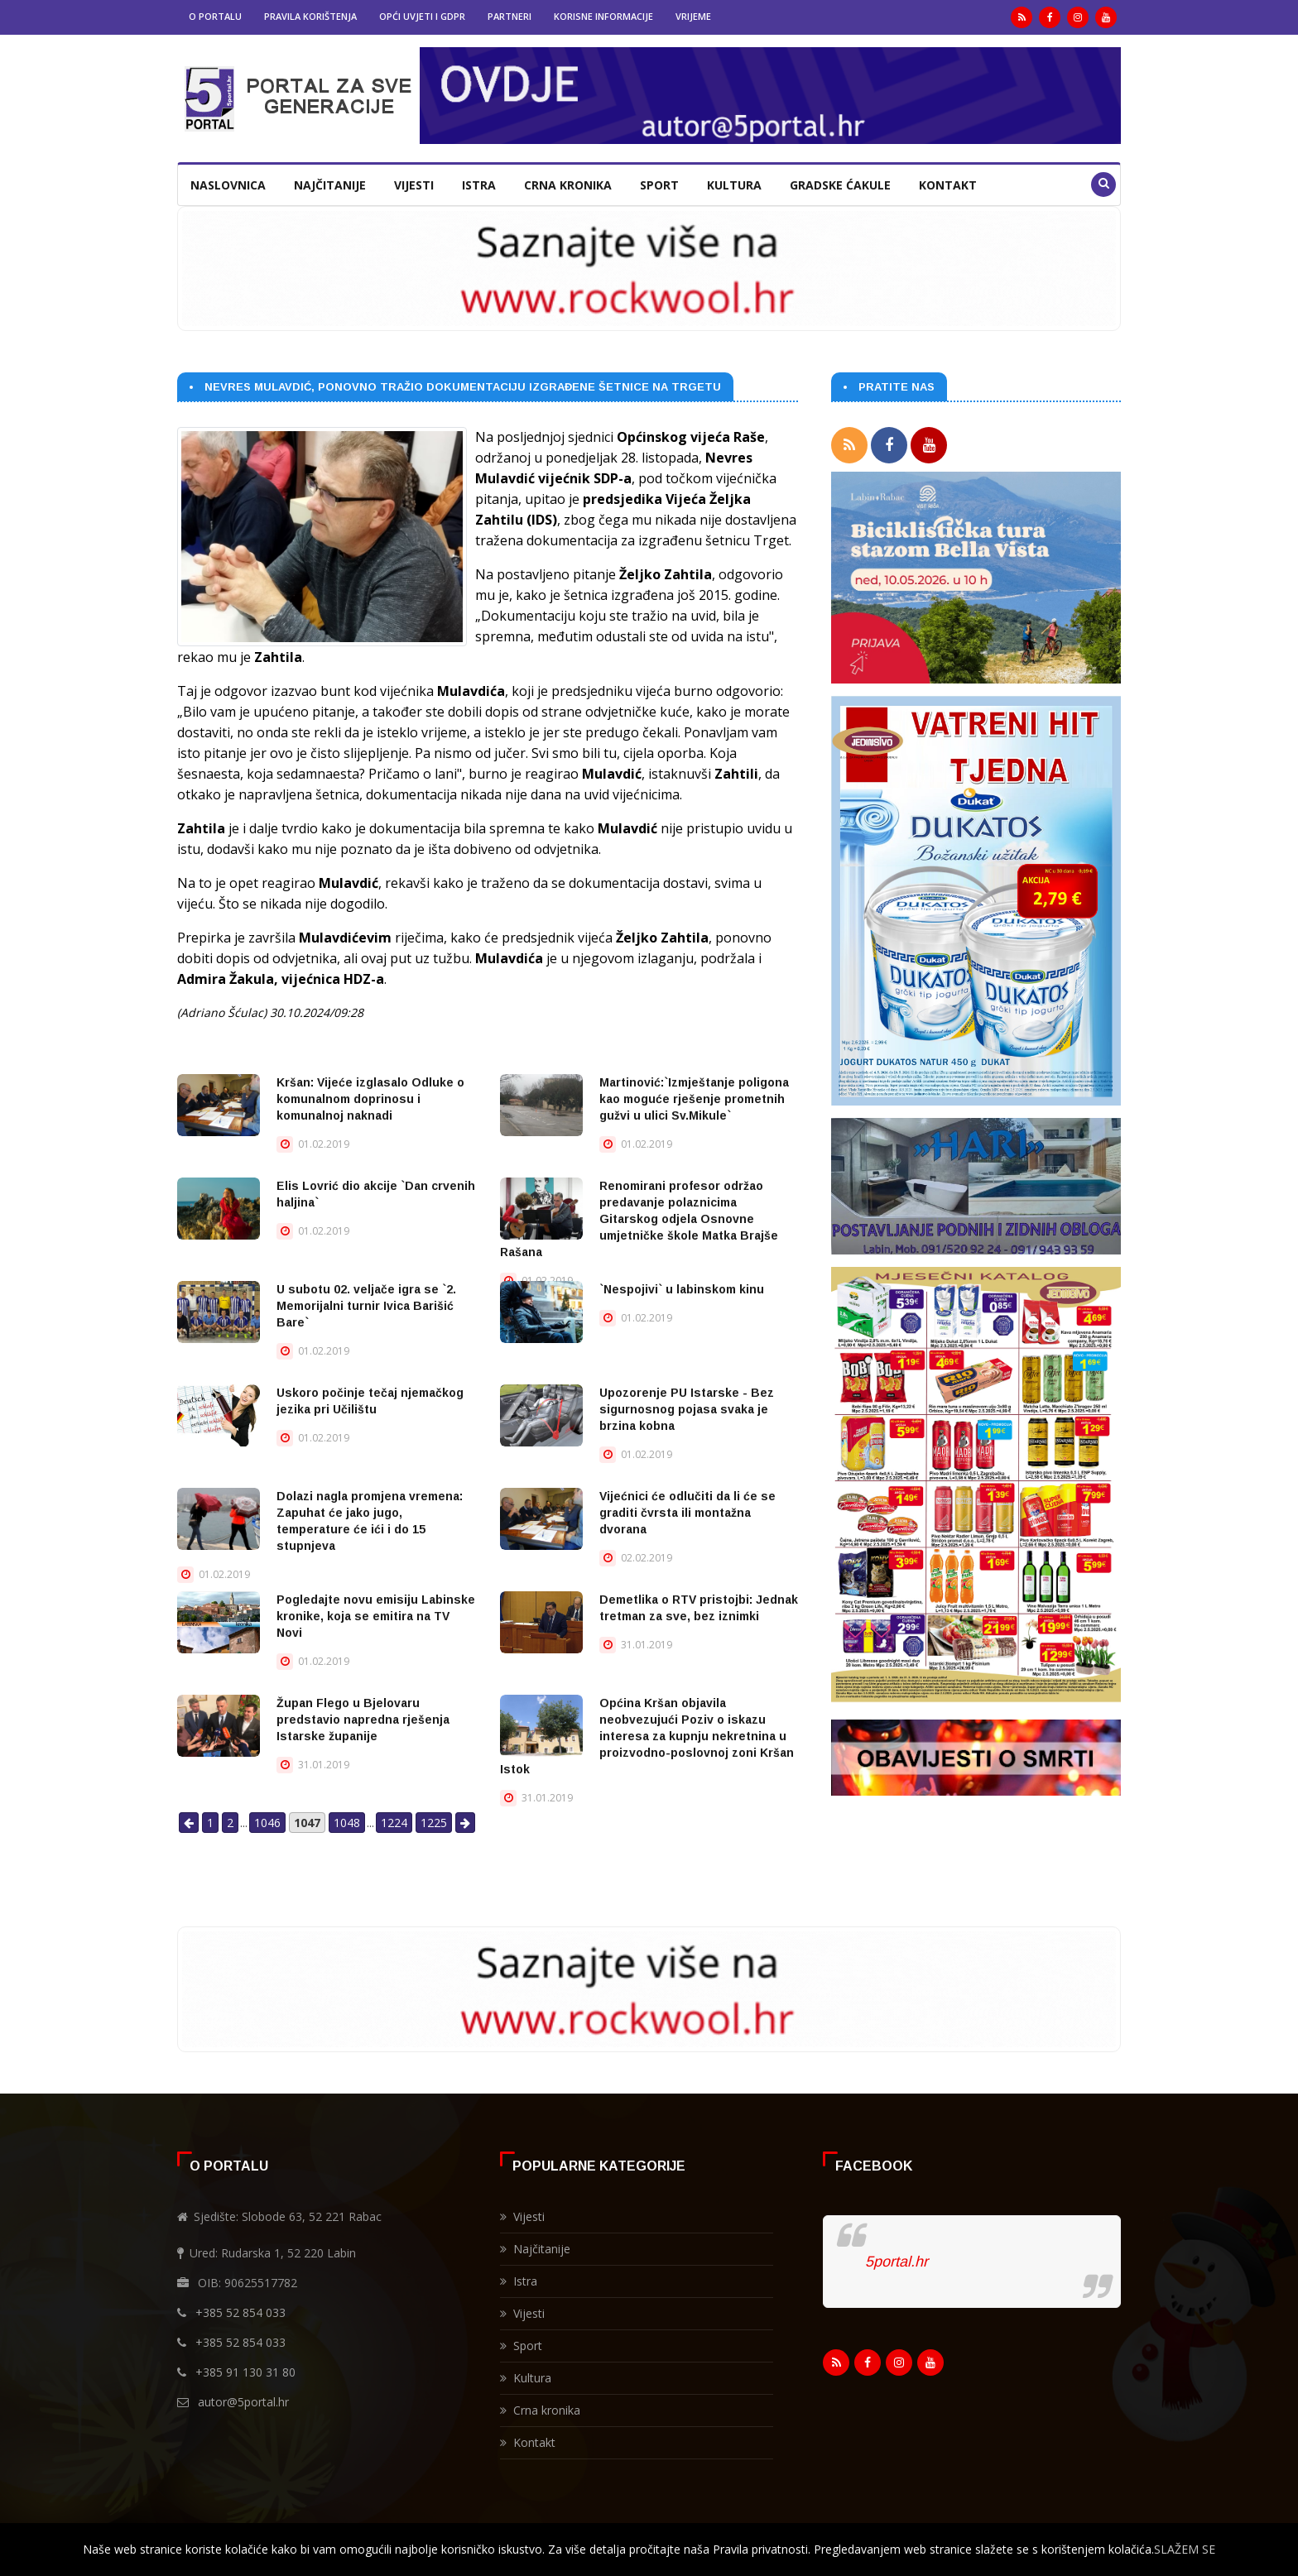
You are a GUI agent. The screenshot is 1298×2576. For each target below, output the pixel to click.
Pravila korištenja (310, 16)
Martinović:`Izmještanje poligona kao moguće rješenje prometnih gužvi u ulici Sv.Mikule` (694, 1099)
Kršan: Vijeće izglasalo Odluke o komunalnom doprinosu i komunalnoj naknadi (370, 1099)
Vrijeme (693, 16)
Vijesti (414, 185)
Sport (659, 185)
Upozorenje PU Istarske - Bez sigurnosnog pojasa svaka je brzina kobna (686, 1409)
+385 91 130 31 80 (245, 2372)
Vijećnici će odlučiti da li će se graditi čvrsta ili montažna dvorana (687, 1512)
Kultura (734, 185)
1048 (347, 1822)
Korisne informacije (603, 16)
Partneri (509, 16)
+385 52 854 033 (240, 2312)
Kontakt (948, 185)
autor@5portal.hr (243, 2402)
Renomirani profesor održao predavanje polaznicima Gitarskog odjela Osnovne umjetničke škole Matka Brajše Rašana (639, 1219)
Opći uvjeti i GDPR (422, 16)
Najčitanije (330, 185)
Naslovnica (228, 185)
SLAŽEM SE (1184, 2549)
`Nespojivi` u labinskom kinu (681, 1289)
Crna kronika (568, 185)
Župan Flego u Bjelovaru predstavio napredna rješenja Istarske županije (362, 1719)
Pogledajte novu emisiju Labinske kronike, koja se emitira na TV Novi (375, 1616)
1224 (394, 1822)
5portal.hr (896, 2261)
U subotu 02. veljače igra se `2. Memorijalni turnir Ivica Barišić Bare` (366, 1306)
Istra (479, 185)
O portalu (215, 16)
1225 (434, 1822)
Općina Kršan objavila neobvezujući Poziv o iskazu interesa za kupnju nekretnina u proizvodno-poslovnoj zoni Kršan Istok (647, 1736)
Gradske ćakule (840, 185)
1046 (267, 1822)
